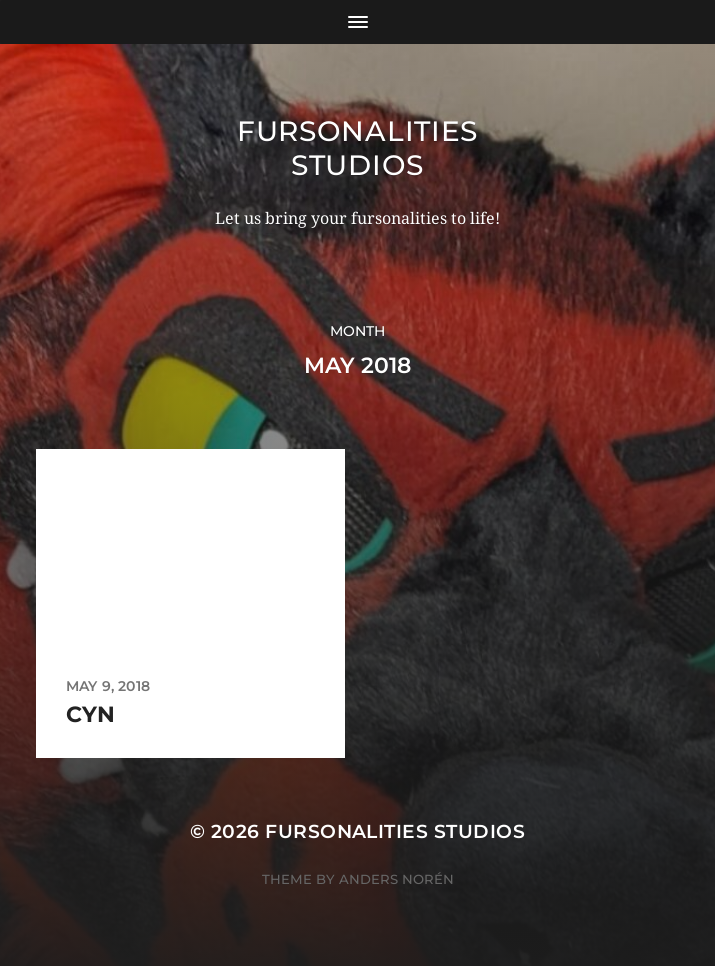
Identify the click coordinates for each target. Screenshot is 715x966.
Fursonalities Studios (357, 148)
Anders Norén (396, 879)
